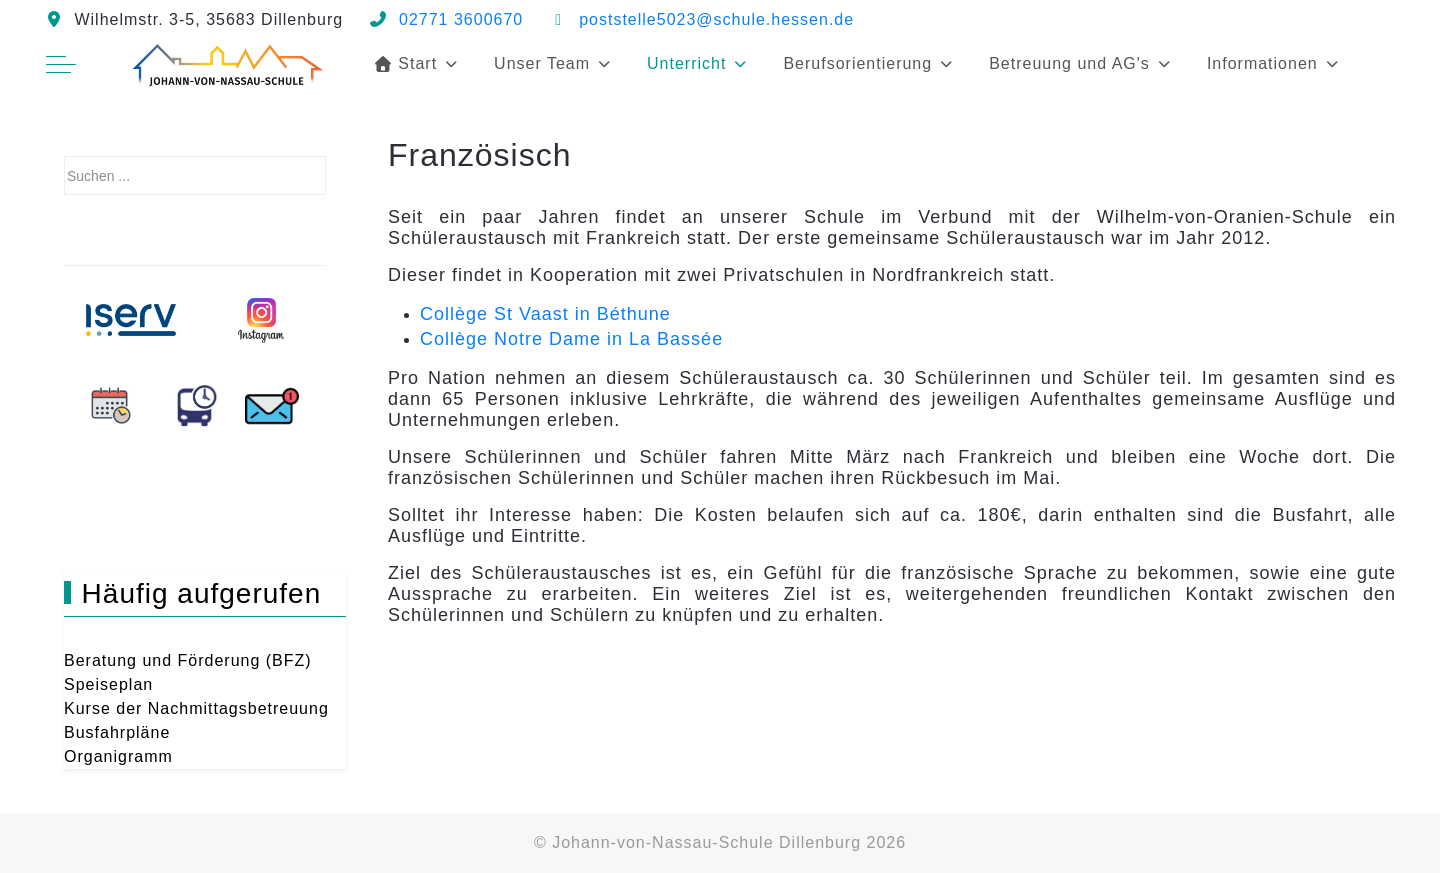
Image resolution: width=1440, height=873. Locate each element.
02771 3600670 (461, 19)
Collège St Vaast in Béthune (545, 314)
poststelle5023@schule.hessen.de (716, 19)
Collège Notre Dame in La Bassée (571, 339)
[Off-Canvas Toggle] (61, 64)
